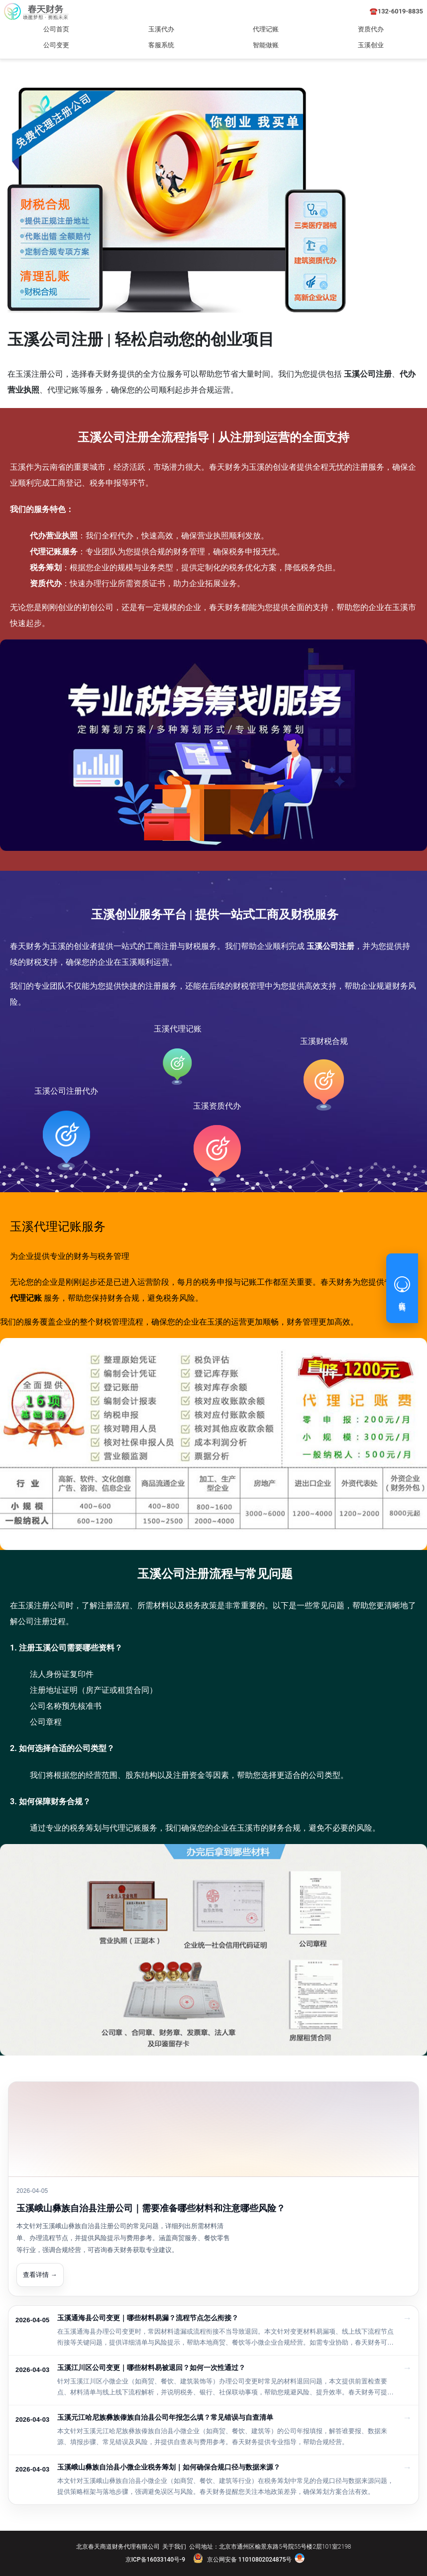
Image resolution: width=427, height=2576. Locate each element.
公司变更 (56, 45)
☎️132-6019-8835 (396, 11)
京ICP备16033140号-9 (155, 2559)
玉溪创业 (371, 45)
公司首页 (56, 29)
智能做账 (266, 45)
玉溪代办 (161, 29)
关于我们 (174, 2546)
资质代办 (371, 29)
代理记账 (266, 29)
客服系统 (161, 45)
